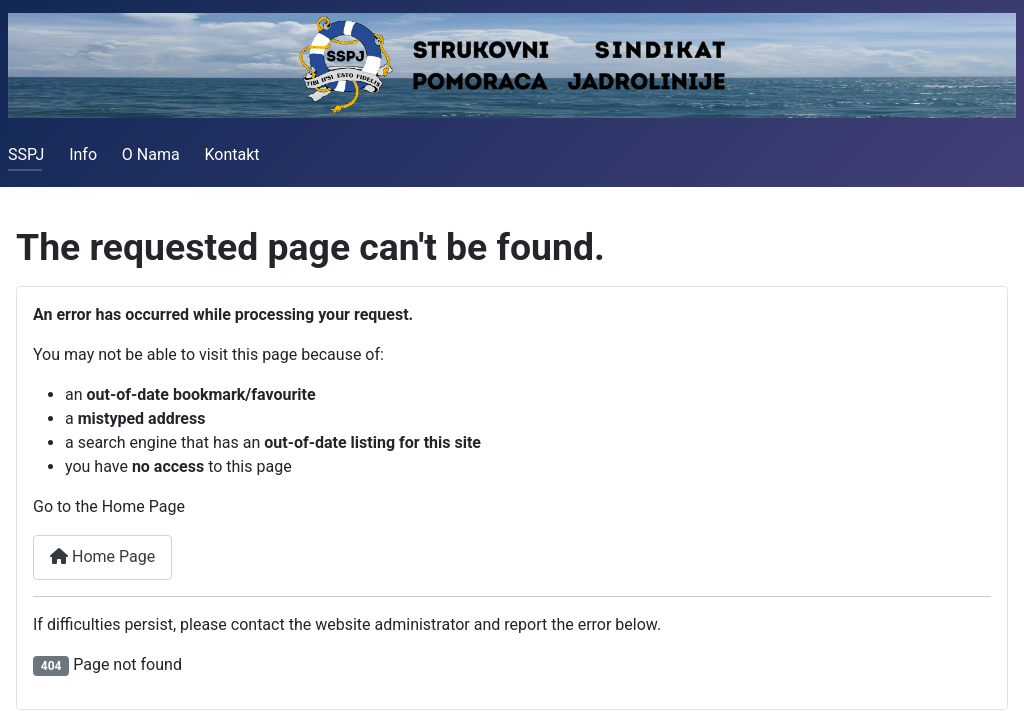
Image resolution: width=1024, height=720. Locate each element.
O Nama (151, 154)
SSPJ (26, 154)
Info (83, 154)
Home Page (102, 556)
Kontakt (231, 154)
